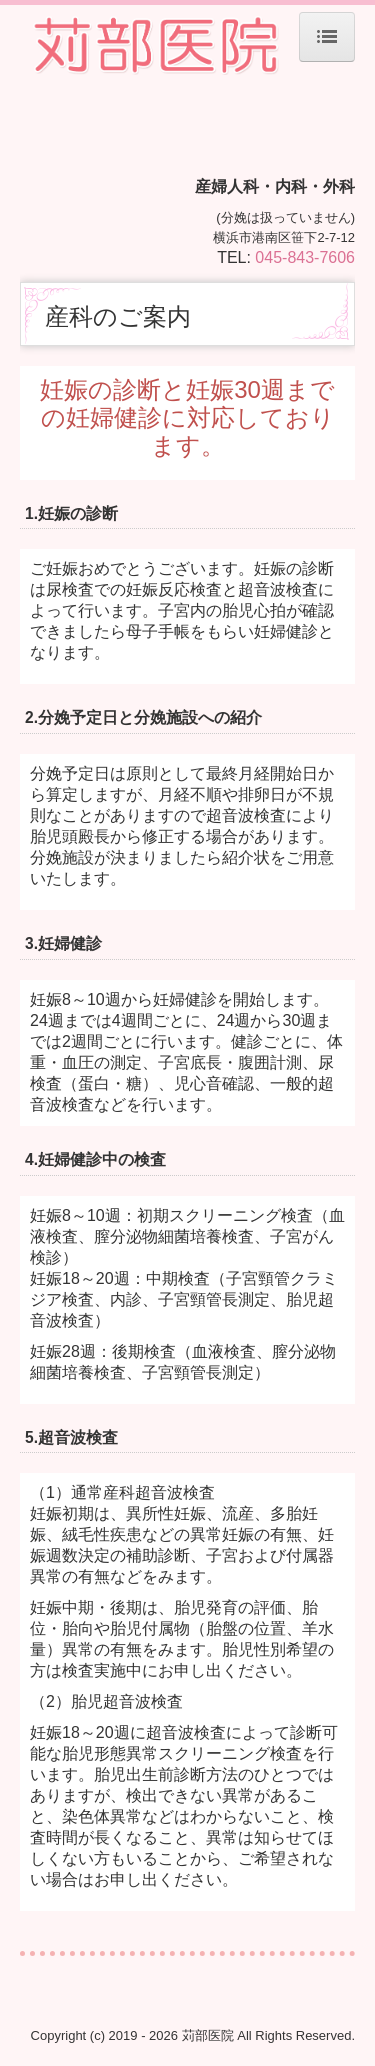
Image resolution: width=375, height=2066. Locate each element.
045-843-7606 (305, 257)
